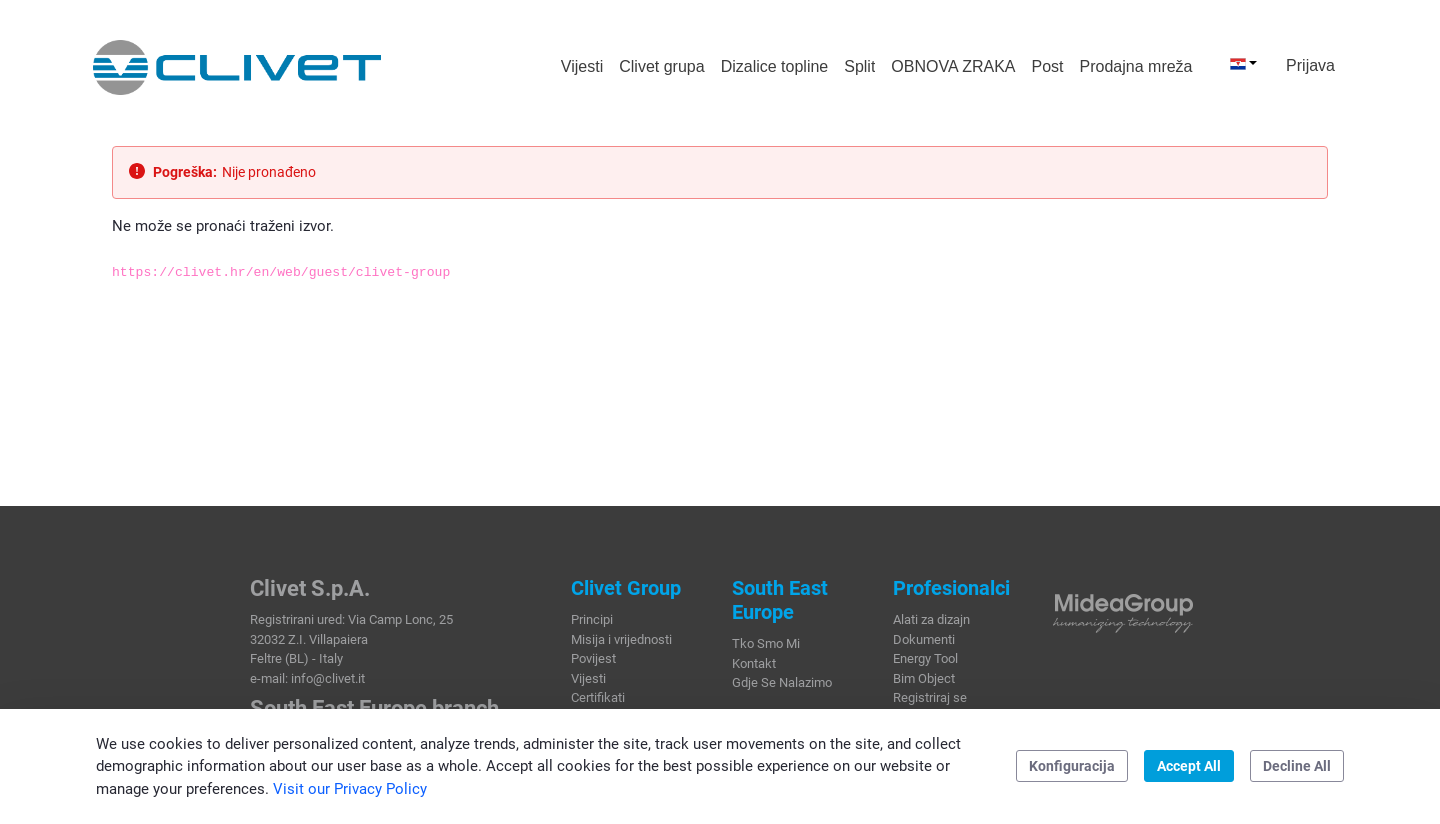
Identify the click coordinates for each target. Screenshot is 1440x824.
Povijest (593, 658)
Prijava (1310, 65)
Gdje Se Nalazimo (782, 682)
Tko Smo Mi (766, 643)
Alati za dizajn (931, 619)
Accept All (1189, 766)
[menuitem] (582, 67)
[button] (1244, 63)
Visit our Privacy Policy (350, 789)
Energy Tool (925, 658)
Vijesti (588, 678)
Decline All (1297, 766)
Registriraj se (930, 697)
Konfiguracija (1072, 766)
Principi (592, 619)
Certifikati (598, 697)
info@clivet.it (328, 678)
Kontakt (754, 663)
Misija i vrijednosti (621, 639)
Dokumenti (924, 639)
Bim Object (924, 678)
